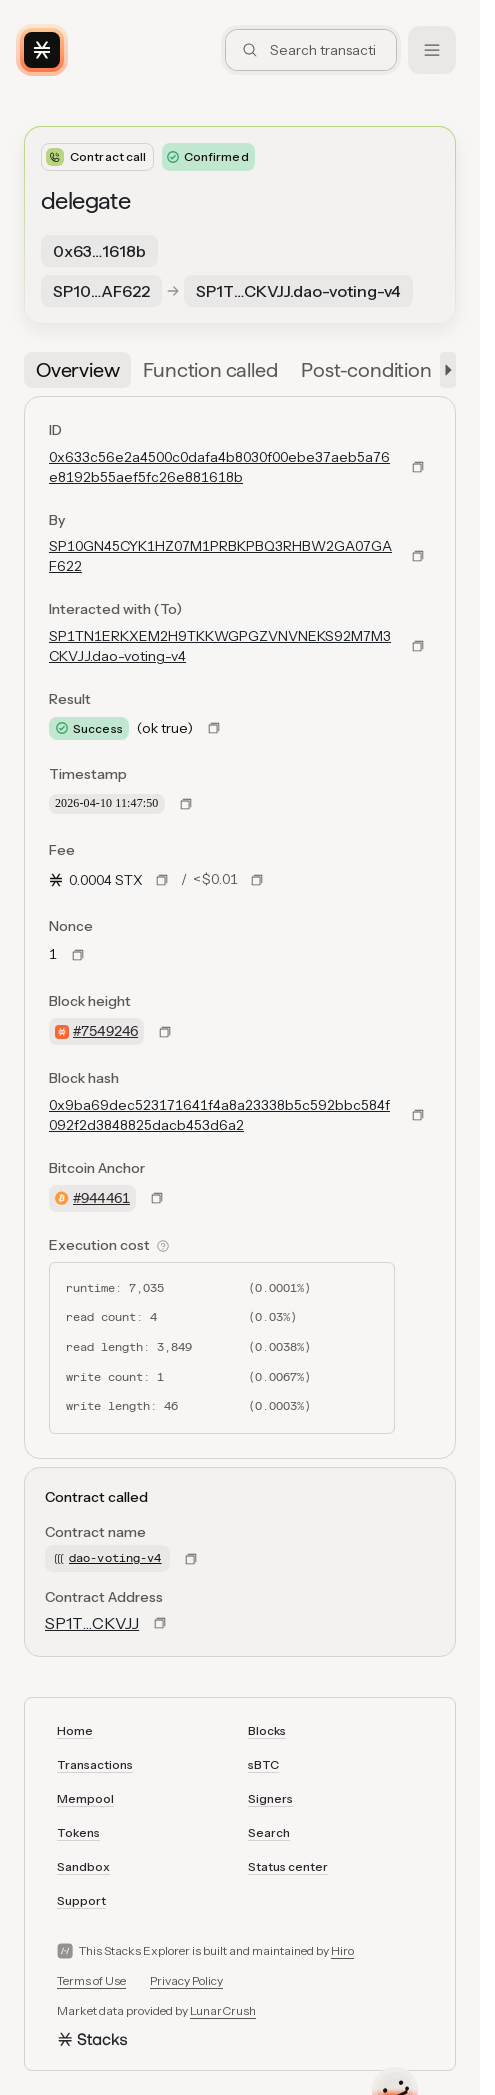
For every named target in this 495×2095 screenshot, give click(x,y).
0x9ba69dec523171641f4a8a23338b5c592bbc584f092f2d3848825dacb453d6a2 (219, 1115)
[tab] (77, 370)
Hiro (342, 1950)
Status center (288, 1866)
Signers (270, 1798)
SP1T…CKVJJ (92, 1623)
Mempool (85, 1798)
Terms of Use (91, 1980)
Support (81, 1900)
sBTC (263, 1764)
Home (75, 1730)
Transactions (95, 1764)
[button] (444, 370)
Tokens (78, 1832)
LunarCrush (223, 2010)
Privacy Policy (186, 1980)
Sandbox (83, 1866)
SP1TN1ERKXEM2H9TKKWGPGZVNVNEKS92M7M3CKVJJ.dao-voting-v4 (220, 646)
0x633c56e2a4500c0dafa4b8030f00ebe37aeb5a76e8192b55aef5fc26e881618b (219, 467)
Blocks (267, 1730)
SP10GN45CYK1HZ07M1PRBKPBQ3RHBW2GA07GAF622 (220, 556)
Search (269, 1832)
